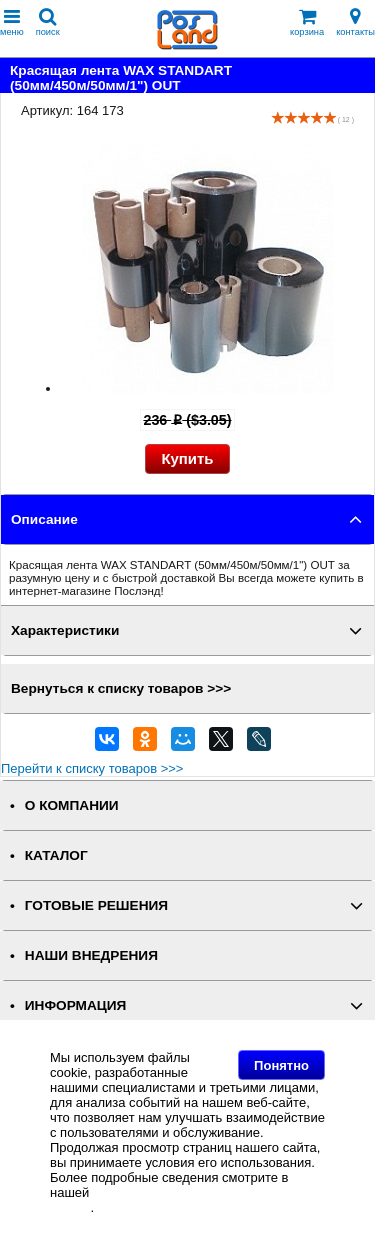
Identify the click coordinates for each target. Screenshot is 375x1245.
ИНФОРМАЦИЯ (76, 1005)
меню (12, 22)
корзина (307, 22)
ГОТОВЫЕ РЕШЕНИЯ (96, 905)
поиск (48, 22)
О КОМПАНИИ (72, 805)
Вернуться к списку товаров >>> (121, 688)
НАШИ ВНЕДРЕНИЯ (91, 955)
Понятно (281, 1065)
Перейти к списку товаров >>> (92, 768)
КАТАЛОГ (56, 855)
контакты (355, 22)
